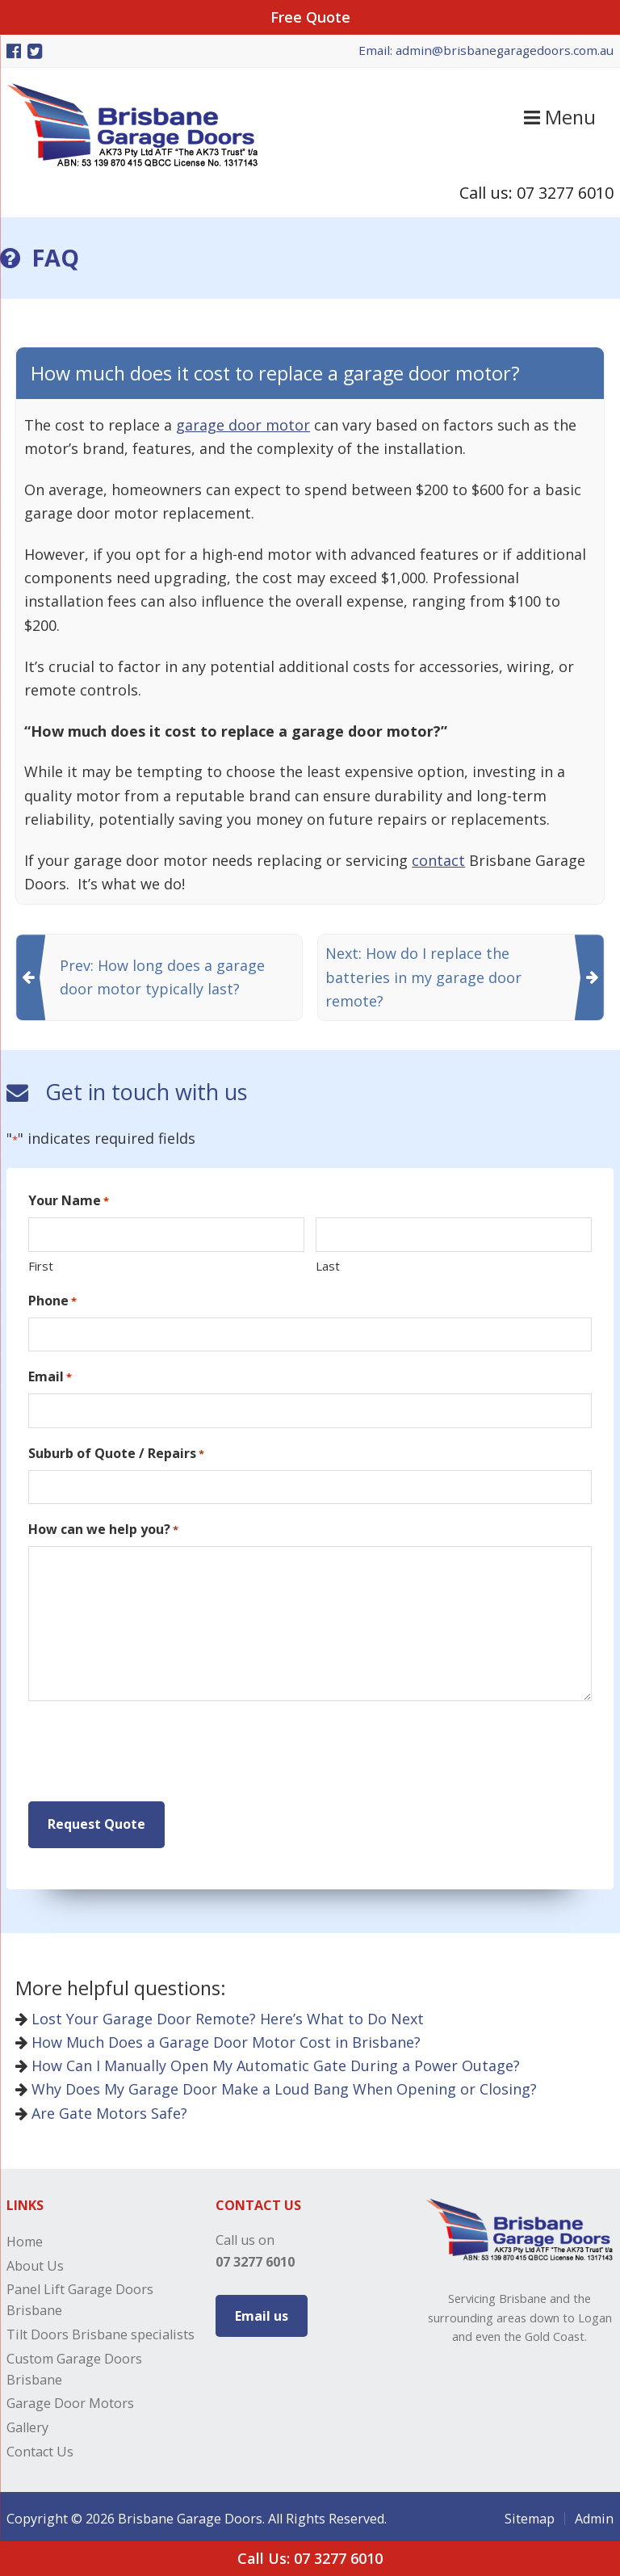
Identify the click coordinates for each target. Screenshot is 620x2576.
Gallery (27, 2422)
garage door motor (243, 425)
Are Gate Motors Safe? (101, 2108)
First (40, 1266)
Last (328, 1266)
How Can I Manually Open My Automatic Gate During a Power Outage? (267, 2061)
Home (24, 2237)
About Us (35, 2261)
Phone (52, 1301)
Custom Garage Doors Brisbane (74, 2364)
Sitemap (530, 2513)
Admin (594, 2513)
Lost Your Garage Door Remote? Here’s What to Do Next (219, 2013)
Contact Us (39, 2447)
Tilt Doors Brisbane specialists (100, 2330)
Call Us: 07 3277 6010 (310, 2558)
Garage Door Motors (70, 2399)
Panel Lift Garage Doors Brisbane (79, 2295)
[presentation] (151, 1752)
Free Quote (310, 17)
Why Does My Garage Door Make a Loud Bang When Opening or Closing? (276, 2085)
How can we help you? (103, 1529)
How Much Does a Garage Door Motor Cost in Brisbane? (218, 2037)
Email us (261, 2311)
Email (50, 1377)
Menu (560, 117)
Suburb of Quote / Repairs (116, 1453)
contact (438, 860)
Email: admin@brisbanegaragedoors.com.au (486, 50)
